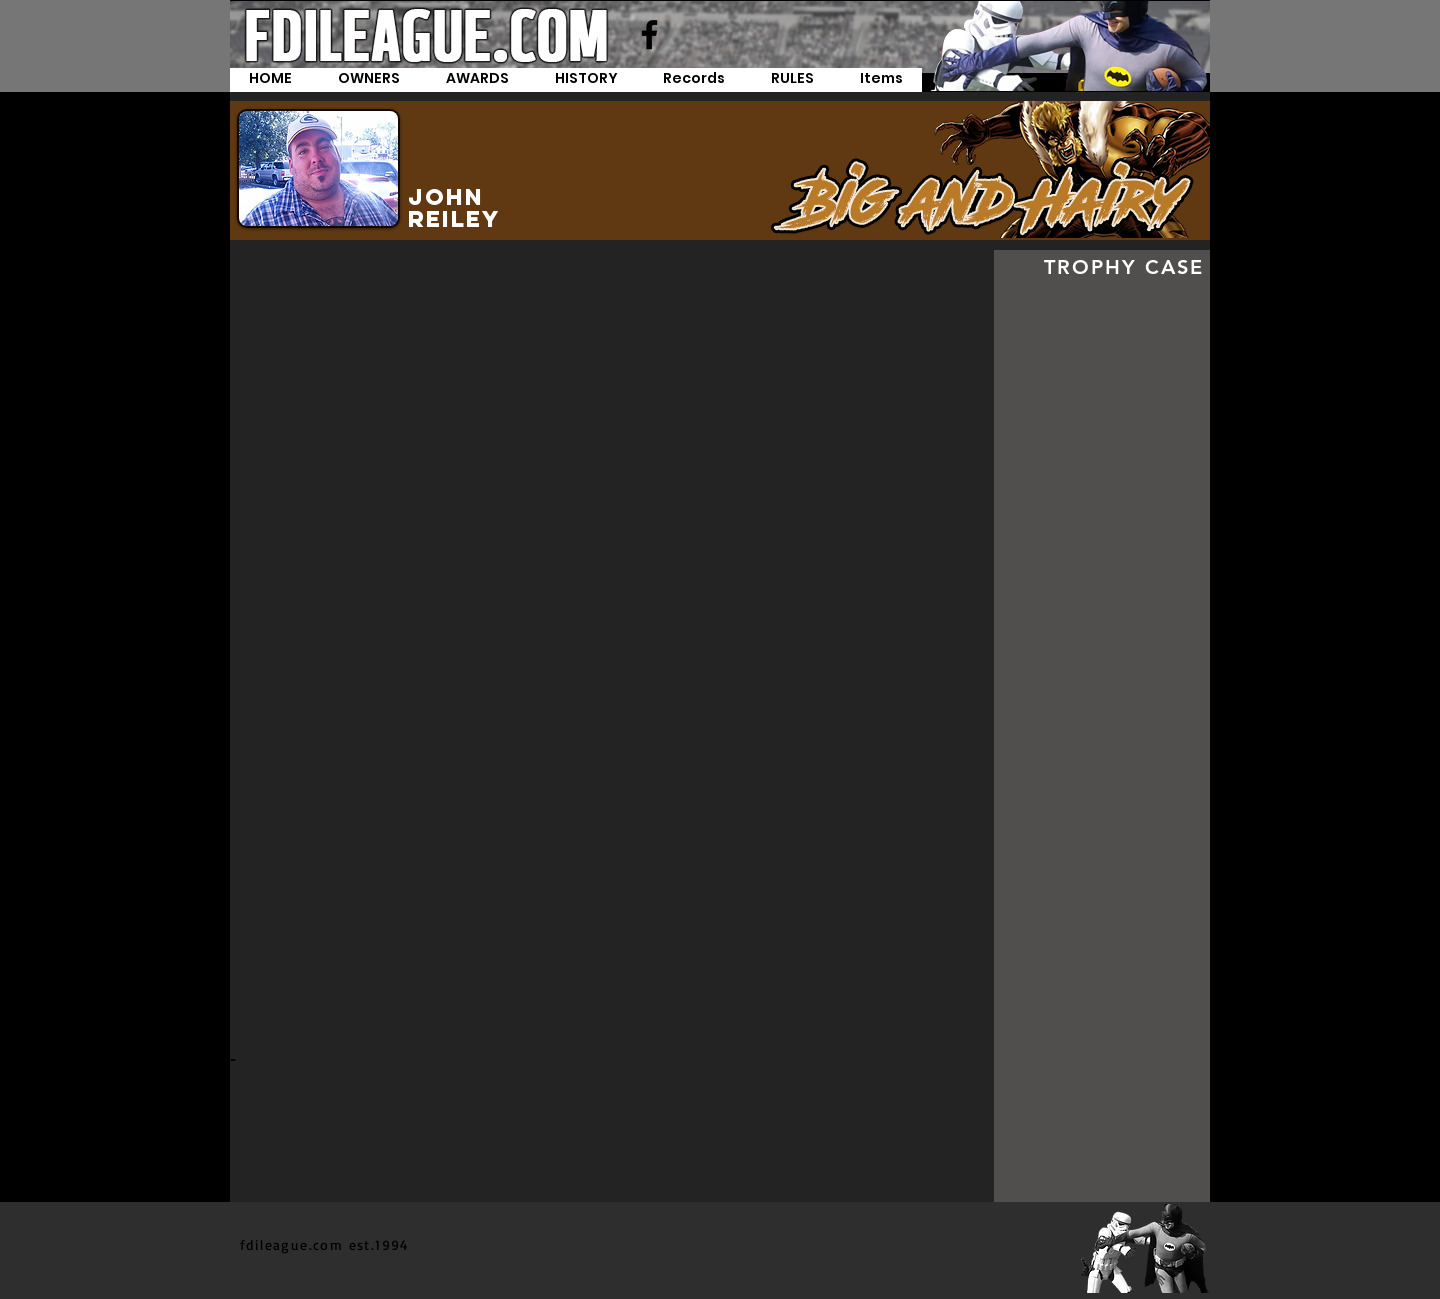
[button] (694, 80)
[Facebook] (649, 34)
